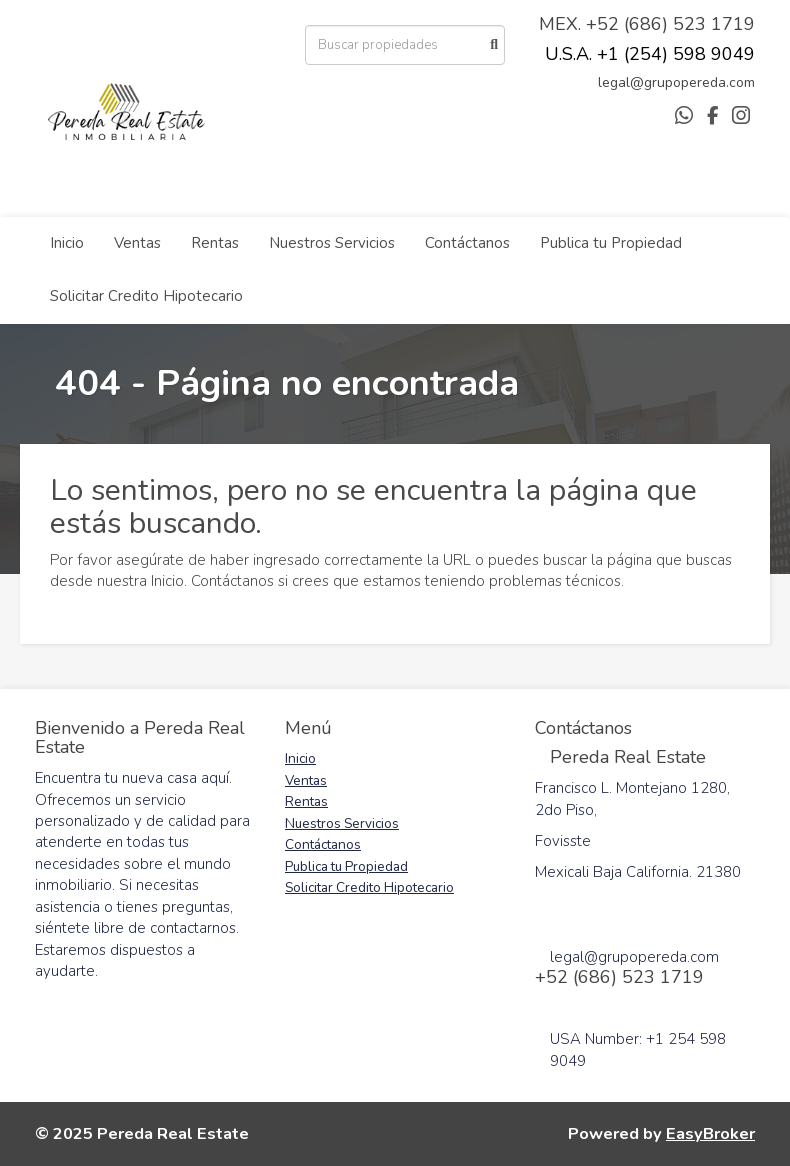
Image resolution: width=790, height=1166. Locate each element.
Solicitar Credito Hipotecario (146, 296)
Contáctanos (467, 243)
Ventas (137, 243)
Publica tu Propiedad (611, 243)
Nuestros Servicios (332, 243)
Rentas (215, 243)
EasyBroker (710, 1133)
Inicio (67, 243)
